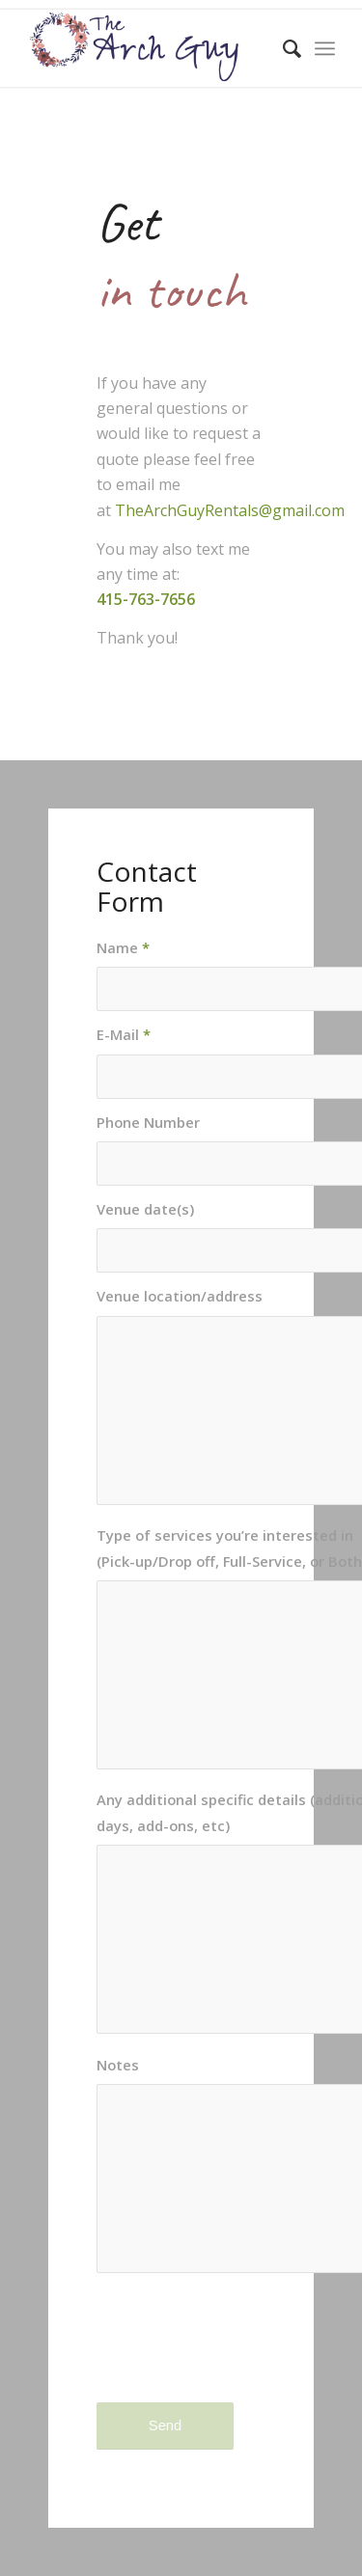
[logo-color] (150, 48)
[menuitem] (282, 48)
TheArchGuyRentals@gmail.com (230, 510)
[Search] (282, 48)
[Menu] (325, 48)
